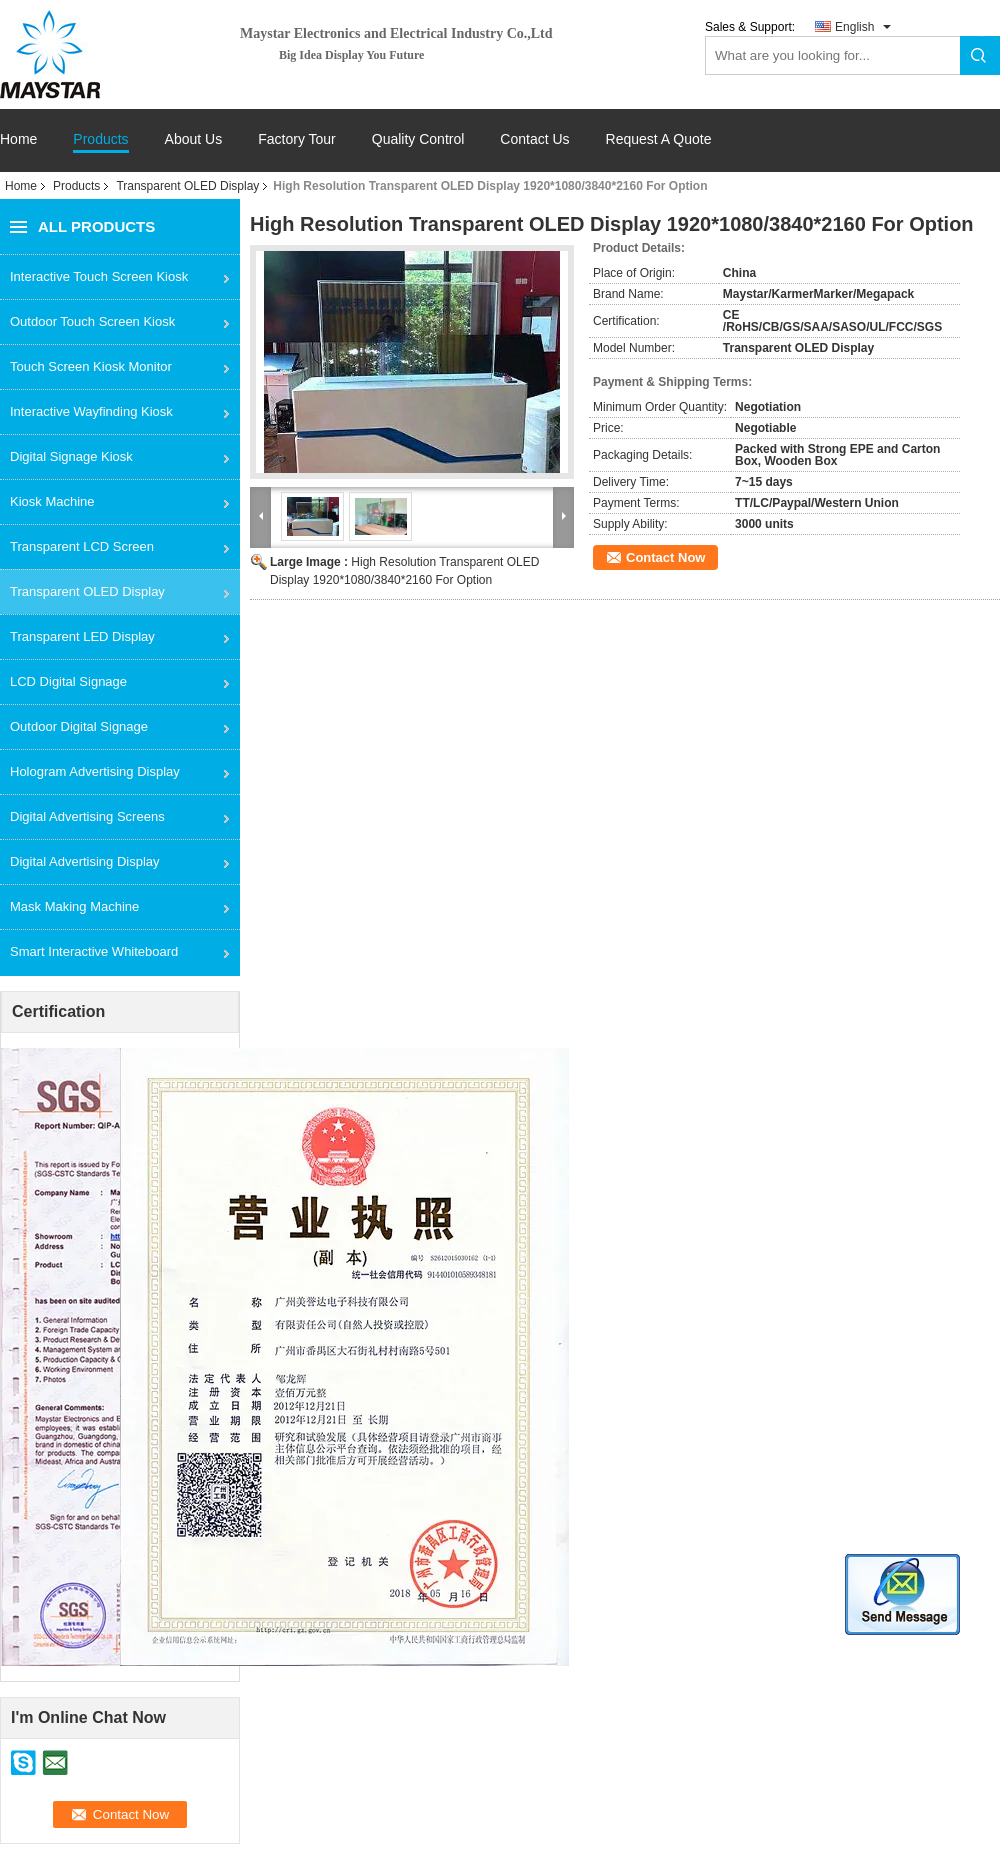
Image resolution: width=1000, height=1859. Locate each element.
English (854, 27)
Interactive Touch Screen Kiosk (99, 276)
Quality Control (418, 139)
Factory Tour (297, 139)
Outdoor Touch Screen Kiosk (92, 321)
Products (100, 139)
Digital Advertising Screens (87, 816)
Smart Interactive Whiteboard (94, 951)
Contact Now (665, 557)
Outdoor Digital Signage (79, 726)
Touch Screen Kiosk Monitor (91, 366)
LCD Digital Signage (68, 681)
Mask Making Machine (74, 906)
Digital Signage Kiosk (71, 456)
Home (18, 139)
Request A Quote (659, 139)
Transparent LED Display (82, 636)
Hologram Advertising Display (95, 771)
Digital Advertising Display (85, 861)
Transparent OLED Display (187, 186)
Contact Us (534, 139)
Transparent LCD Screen (82, 546)
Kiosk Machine (52, 501)
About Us (194, 139)
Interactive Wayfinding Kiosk (91, 411)
